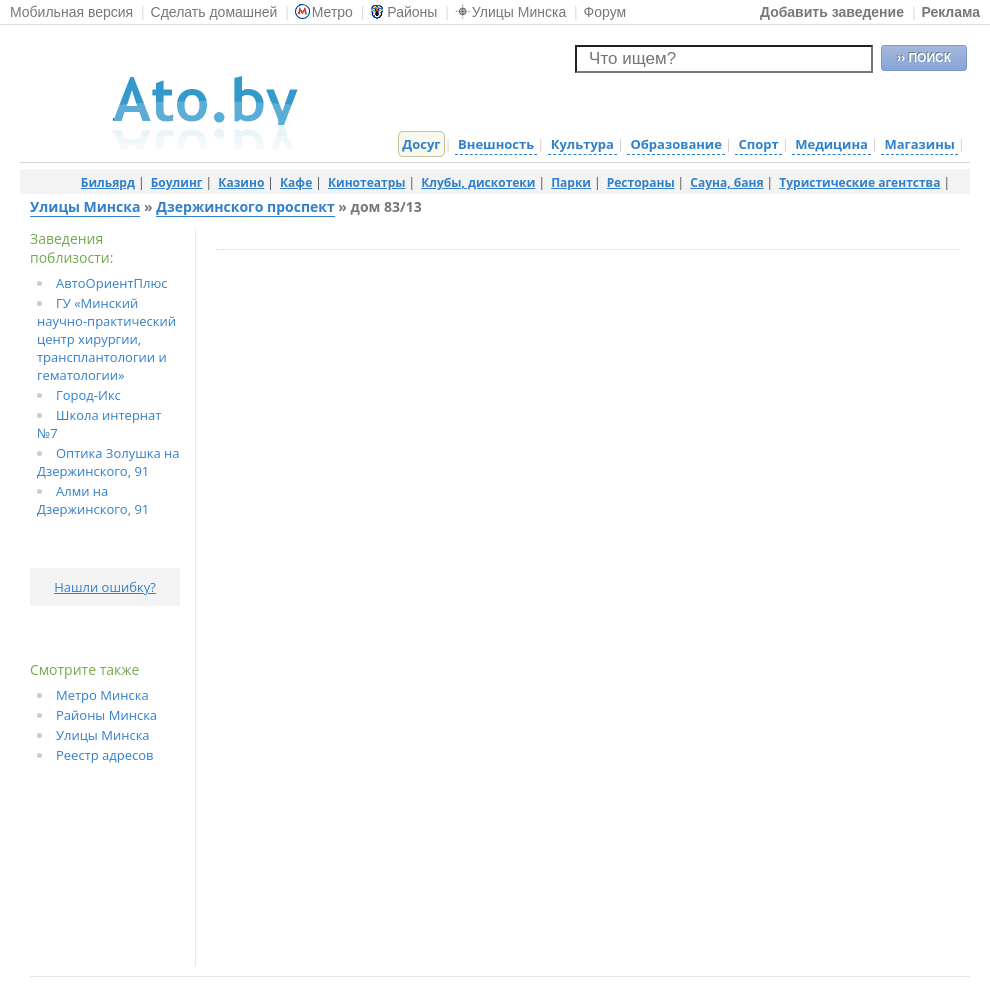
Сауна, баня (726, 182)
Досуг (421, 144)
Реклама (950, 12)
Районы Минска (106, 715)
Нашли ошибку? (105, 587)
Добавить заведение (832, 12)
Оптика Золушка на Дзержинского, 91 (108, 462)
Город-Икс (88, 395)
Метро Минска (102, 695)
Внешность (496, 144)
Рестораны (641, 182)
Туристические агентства (859, 182)
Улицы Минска (510, 12)
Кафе (296, 182)
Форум (605, 12)
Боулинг (177, 182)
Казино (241, 182)
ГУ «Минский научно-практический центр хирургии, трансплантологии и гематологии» (106, 339)
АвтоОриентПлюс (112, 283)
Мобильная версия (71, 12)
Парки (571, 182)
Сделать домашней (214, 12)
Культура (582, 144)
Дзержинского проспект (245, 206)
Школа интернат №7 (99, 424)
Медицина (831, 144)
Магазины (919, 144)
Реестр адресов (105, 755)
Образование (675, 144)
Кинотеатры (367, 182)
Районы (403, 12)
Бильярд (108, 182)
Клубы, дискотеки (478, 182)
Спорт (758, 144)
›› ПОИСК (924, 58)
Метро (324, 12)
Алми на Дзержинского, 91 (93, 500)
